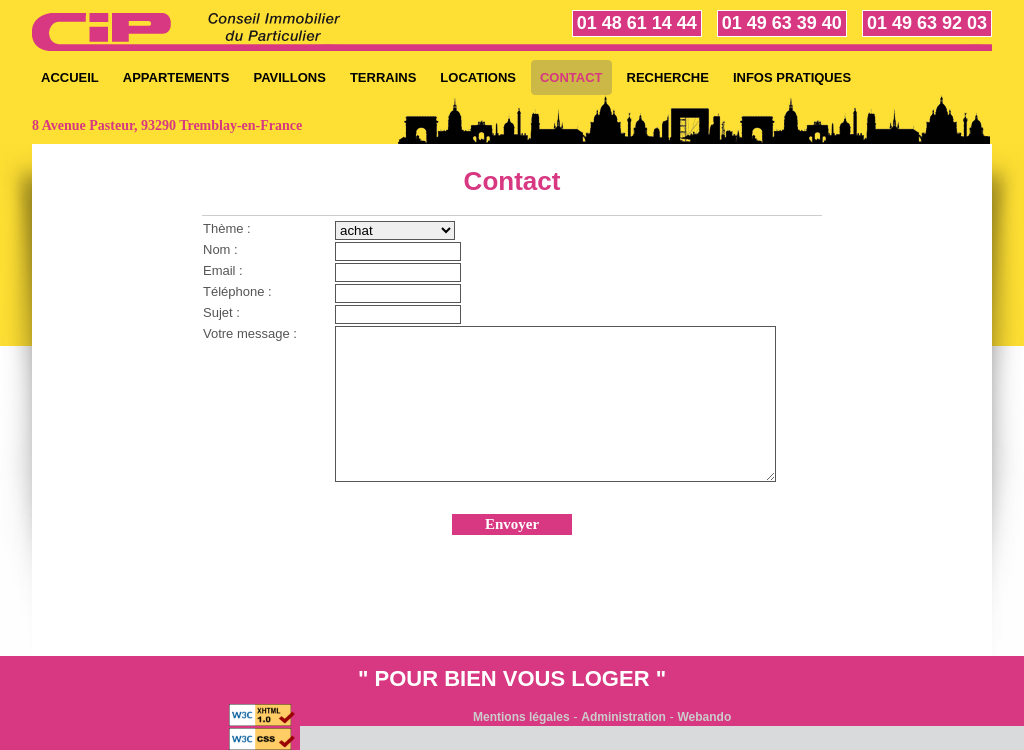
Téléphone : (237, 291)
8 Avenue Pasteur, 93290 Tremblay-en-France (167, 125)
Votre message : (250, 333)
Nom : (220, 249)
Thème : (227, 228)
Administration (623, 717)
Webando (705, 717)
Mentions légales (521, 717)
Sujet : (221, 312)
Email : (223, 270)
